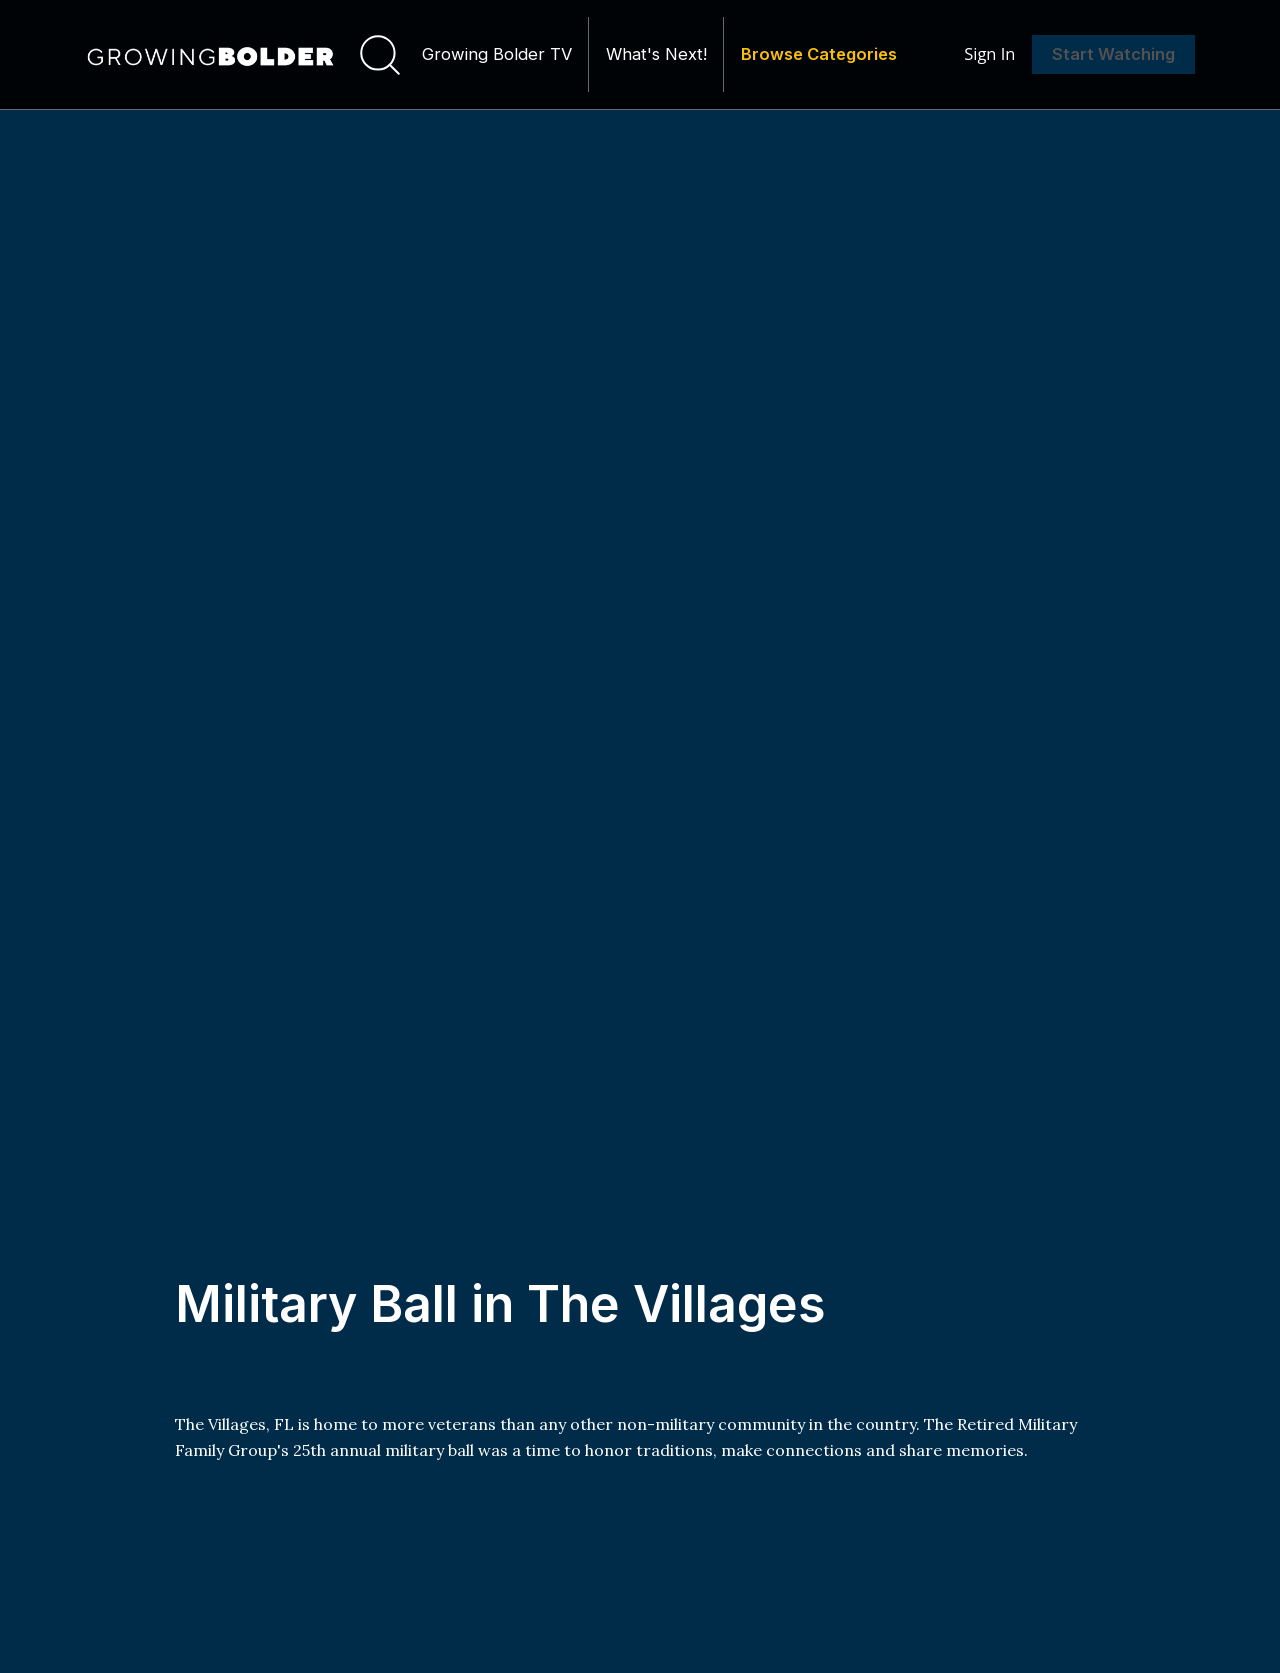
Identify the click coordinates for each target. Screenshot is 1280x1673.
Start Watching (1113, 57)
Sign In (989, 56)
